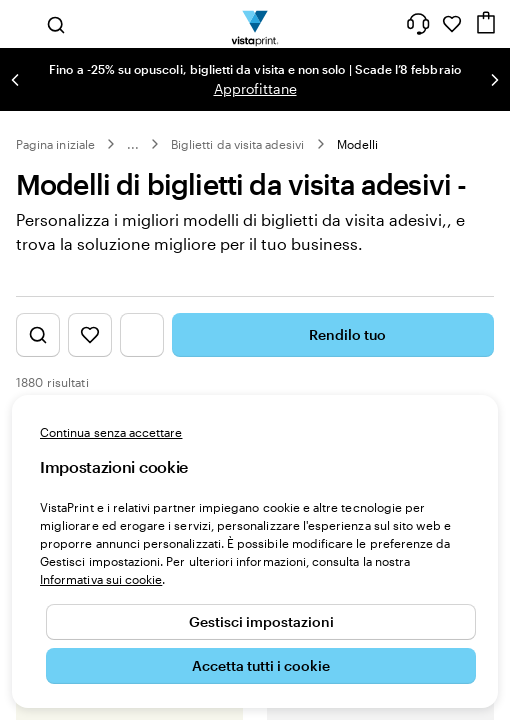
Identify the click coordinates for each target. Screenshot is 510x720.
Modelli (357, 144)
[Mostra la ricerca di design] (38, 335)
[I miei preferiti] (452, 24)
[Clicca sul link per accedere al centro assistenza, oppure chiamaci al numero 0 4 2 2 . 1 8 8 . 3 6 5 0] (418, 24)
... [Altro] (133, 144)
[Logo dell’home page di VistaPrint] (255, 24)
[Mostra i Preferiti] (90, 335)
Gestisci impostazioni (261, 621)
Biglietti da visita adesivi (238, 144)
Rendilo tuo (333, 335)
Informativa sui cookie (101, 579)
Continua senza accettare (111, 432)
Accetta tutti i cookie (261, 665)
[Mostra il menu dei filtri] (142, 335)
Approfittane (255, 88)
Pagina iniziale (55, 144)
